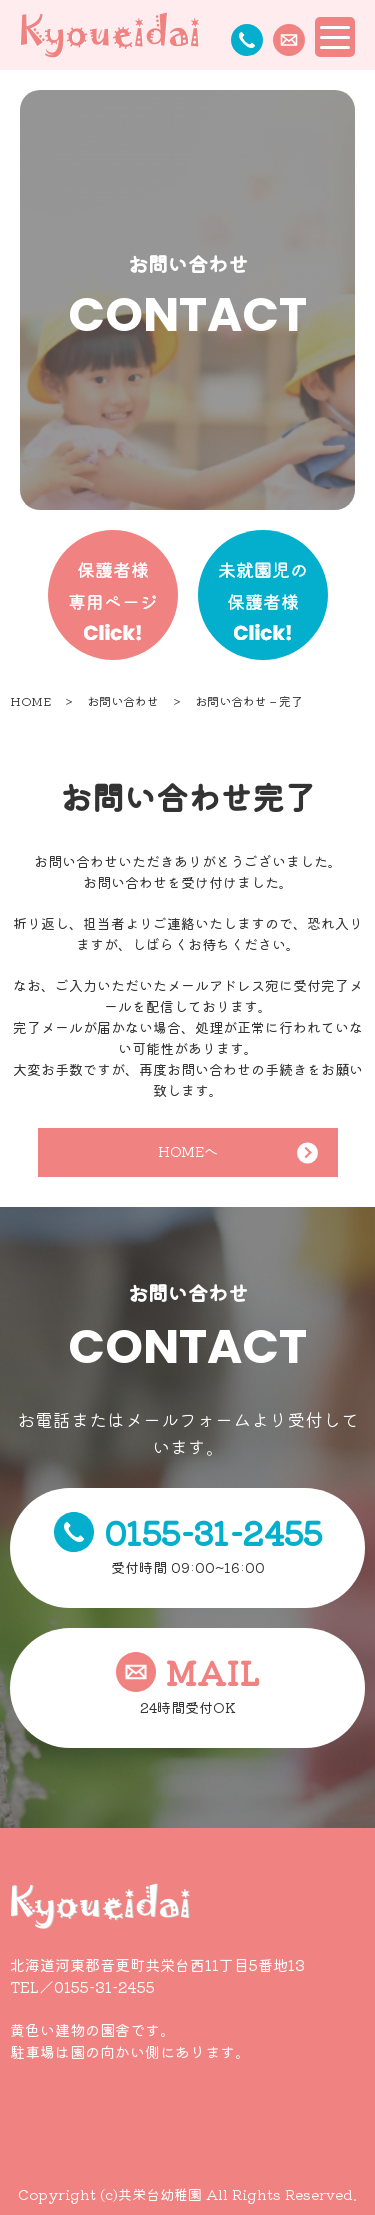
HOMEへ (238, 1152)
